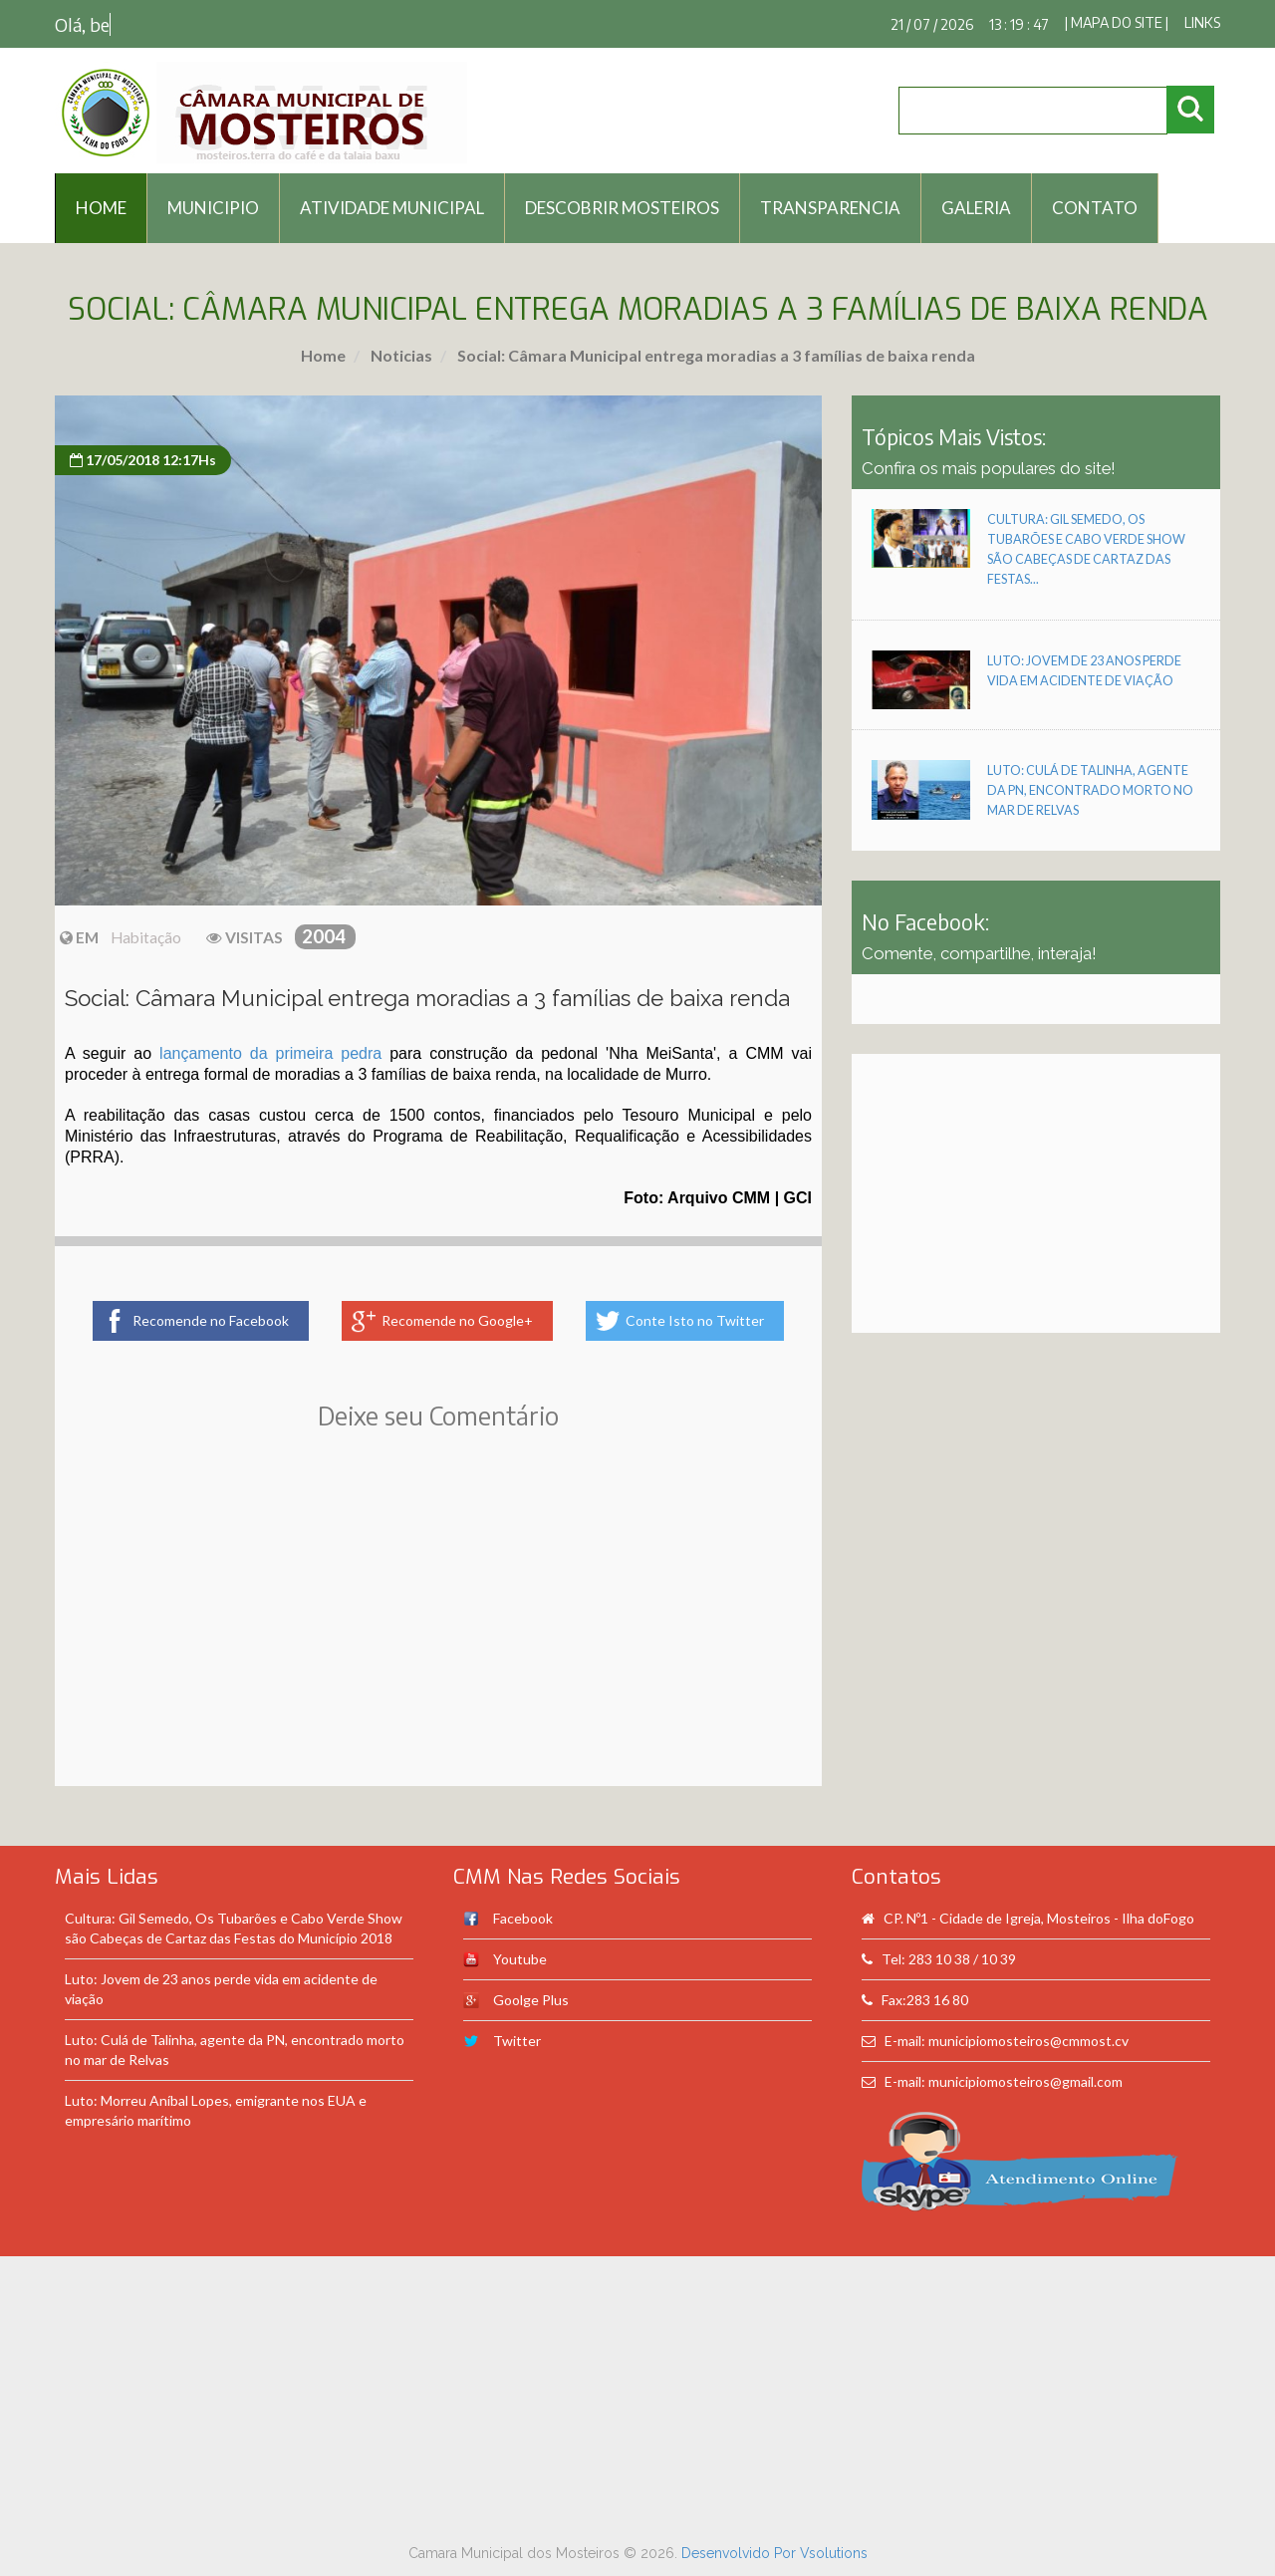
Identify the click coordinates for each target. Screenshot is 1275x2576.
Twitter (517, 2040)
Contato (1095, 207)
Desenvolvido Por (740, 2553)
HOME (101, 207)
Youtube (520, 1958)
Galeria (976, 207)
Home (323, 355)
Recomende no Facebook (210, 1320)
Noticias (400, 355)
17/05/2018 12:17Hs (143, 459)
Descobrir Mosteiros (622, 207)
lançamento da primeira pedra (270, 1053)
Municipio (213, 207)
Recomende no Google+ (457, 1320)
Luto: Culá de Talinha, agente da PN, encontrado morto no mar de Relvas (1090, 790)
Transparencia (830, 207)
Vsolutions (834, 2553)
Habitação (146, 937)
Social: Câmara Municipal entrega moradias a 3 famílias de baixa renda (714, 355)
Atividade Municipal (392, 207)
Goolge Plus (531, 1999)
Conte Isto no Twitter (695, 1320)
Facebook (523, 1918)
